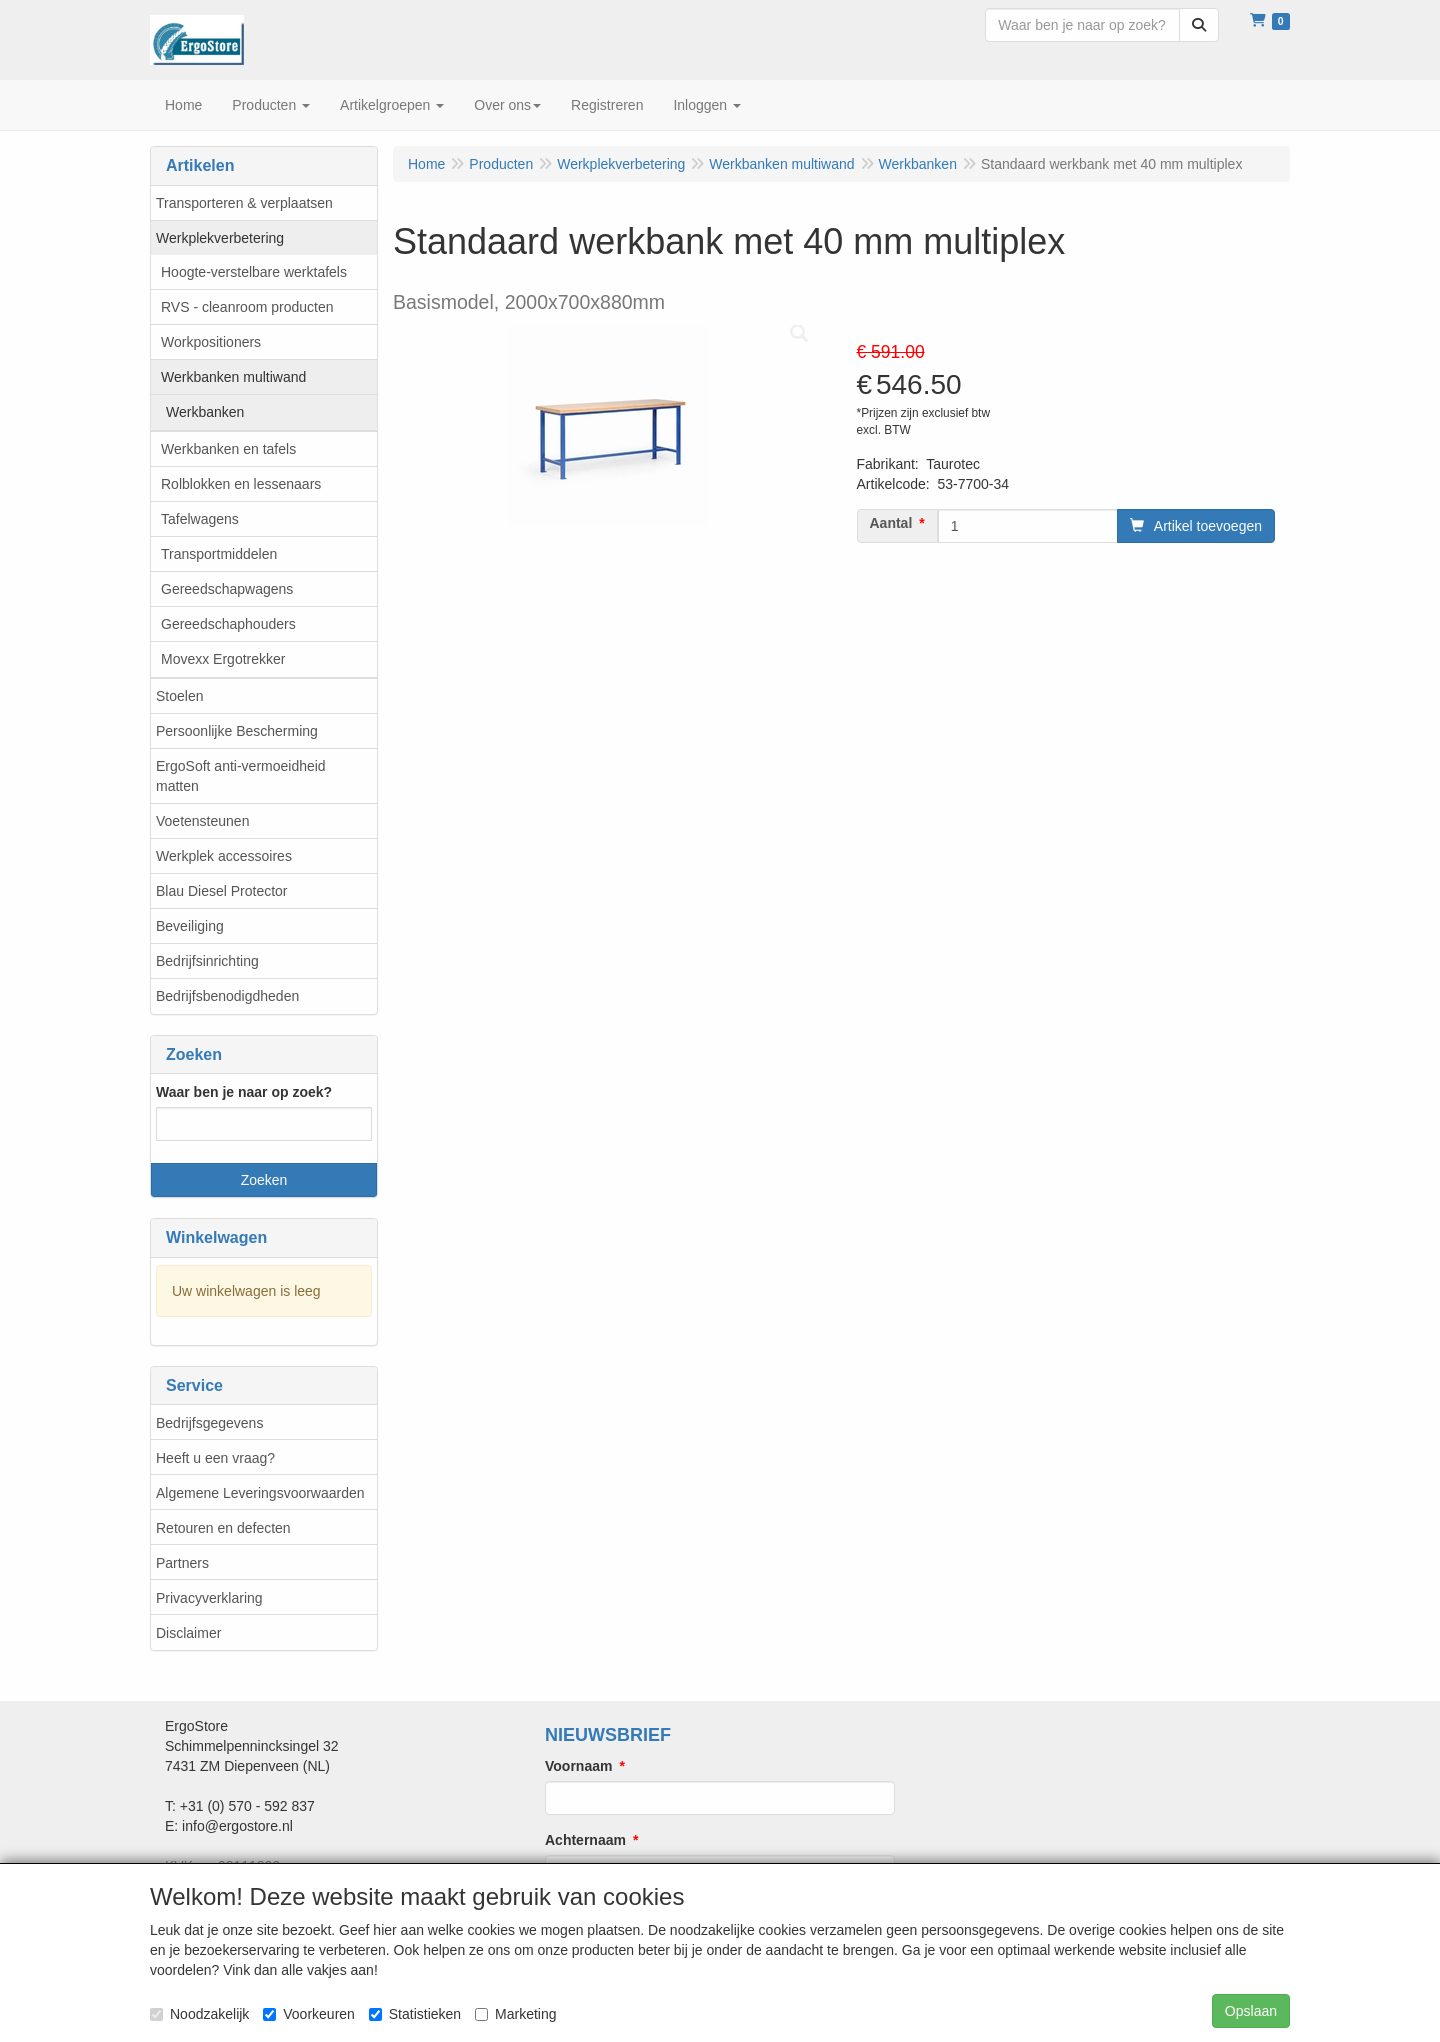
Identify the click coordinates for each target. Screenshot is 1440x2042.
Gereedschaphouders (228, 624)
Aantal (891, 523)
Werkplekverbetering (220, 238)
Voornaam (578, 1766)
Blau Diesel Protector (222, 891)
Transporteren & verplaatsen (244, 203)
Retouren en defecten (223, 1528)
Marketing (515, 2014)
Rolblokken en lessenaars (241, 484)
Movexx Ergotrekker (223, 659)
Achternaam (585, 1840)
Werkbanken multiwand (233, 377)
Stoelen (179, 696)
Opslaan (1251, 2011)
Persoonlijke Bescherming (237, 731)
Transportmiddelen (219, 554)
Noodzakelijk (199, 2014)
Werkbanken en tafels (228, 449)
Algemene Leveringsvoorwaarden (260, 1493)
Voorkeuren (309, 2014)
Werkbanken (205, 412)
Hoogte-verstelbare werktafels (254, 272)
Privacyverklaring (209, 1598)
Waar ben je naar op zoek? (244, 1092)
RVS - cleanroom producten (247, 307)
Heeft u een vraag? (215, 1458)
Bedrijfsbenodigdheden (227, 996)
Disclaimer (188, 1633)
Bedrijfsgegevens (209, 1423)
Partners (182, 1563)
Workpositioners (211, 342)
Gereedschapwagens (227, 589)
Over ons (507, 105)
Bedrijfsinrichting (207, 961)
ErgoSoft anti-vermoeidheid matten (241, 776)
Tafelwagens (200, 519)
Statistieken (415, 2014)
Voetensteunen (202, 821)
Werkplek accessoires (224, 856)
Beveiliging (190, 926)
